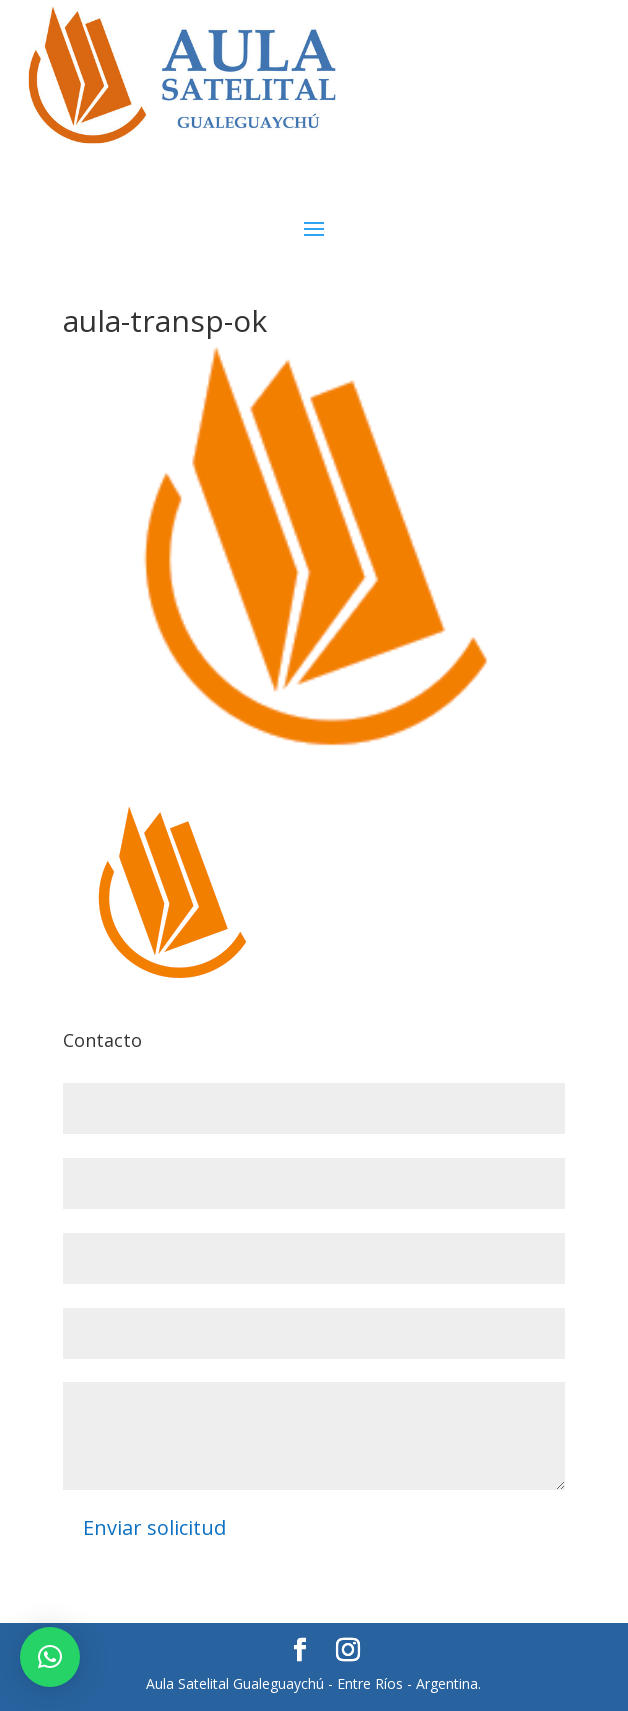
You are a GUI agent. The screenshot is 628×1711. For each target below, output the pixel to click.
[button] (50, 1657)
